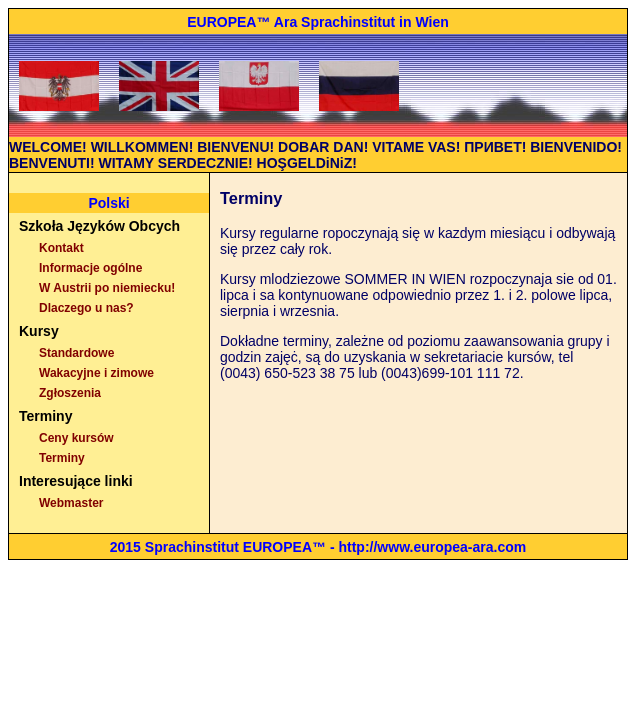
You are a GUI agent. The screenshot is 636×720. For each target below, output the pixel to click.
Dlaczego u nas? (86, 308)
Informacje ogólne (90, 268)
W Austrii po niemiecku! (107, 288)
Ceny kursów (76, 438)
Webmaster (71, 503)
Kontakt (61, 248)
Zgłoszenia (70, 393)
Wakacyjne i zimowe (96, 373)
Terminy (62, 458)
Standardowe (76, 353)
